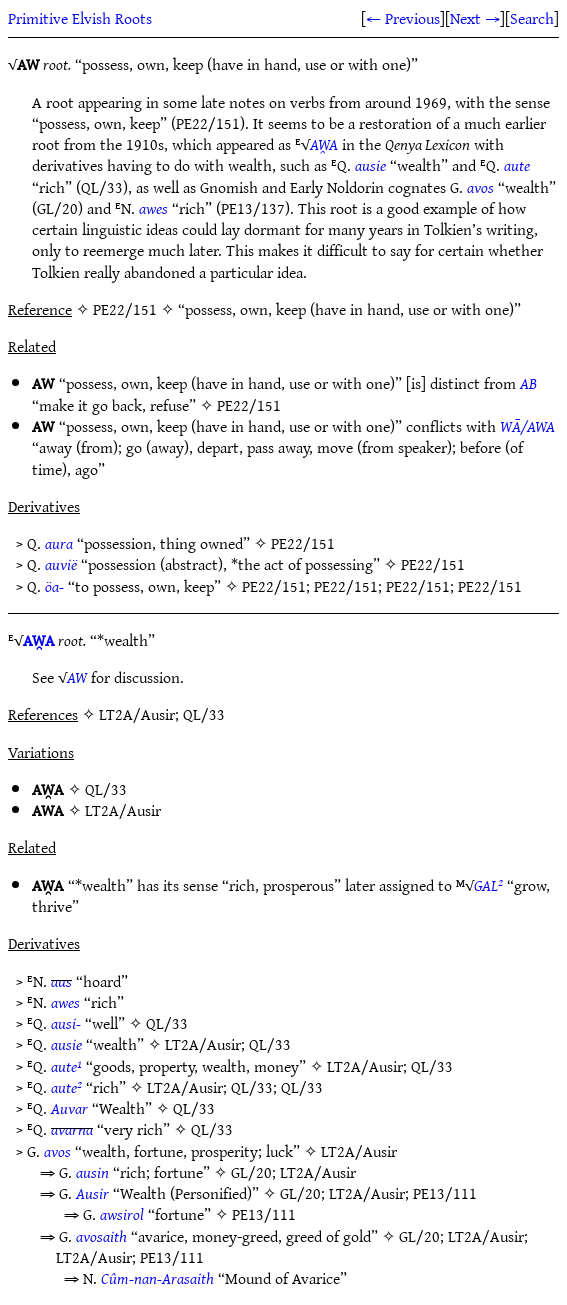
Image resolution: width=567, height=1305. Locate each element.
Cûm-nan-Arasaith (157, 1278)
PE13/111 (445, 1193)
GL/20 (251, 1172)
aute (517, 165)
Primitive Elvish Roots (80, 18)
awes (153, 208)
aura (59, 543)
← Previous (403, 18)
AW (77, 677)
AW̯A (324, 144)
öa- (54, 586)
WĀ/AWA (527, 426)
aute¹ (66, 1066)
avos (480, 187)
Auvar (69, 1108)
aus (61, 981)
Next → (475, 18)
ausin (92, 1172)
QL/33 (106, 789)
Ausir (92, 1193)
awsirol (122, 1214)
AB (528, 383)
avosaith (101, 1236)
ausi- (66, 1023)
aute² (66, 1087)
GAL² (488, 885)
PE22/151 (249, 405)
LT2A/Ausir (123, 810)
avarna (72, 1129)
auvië (61, 564)
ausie (370, 165)
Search (532, 18)
